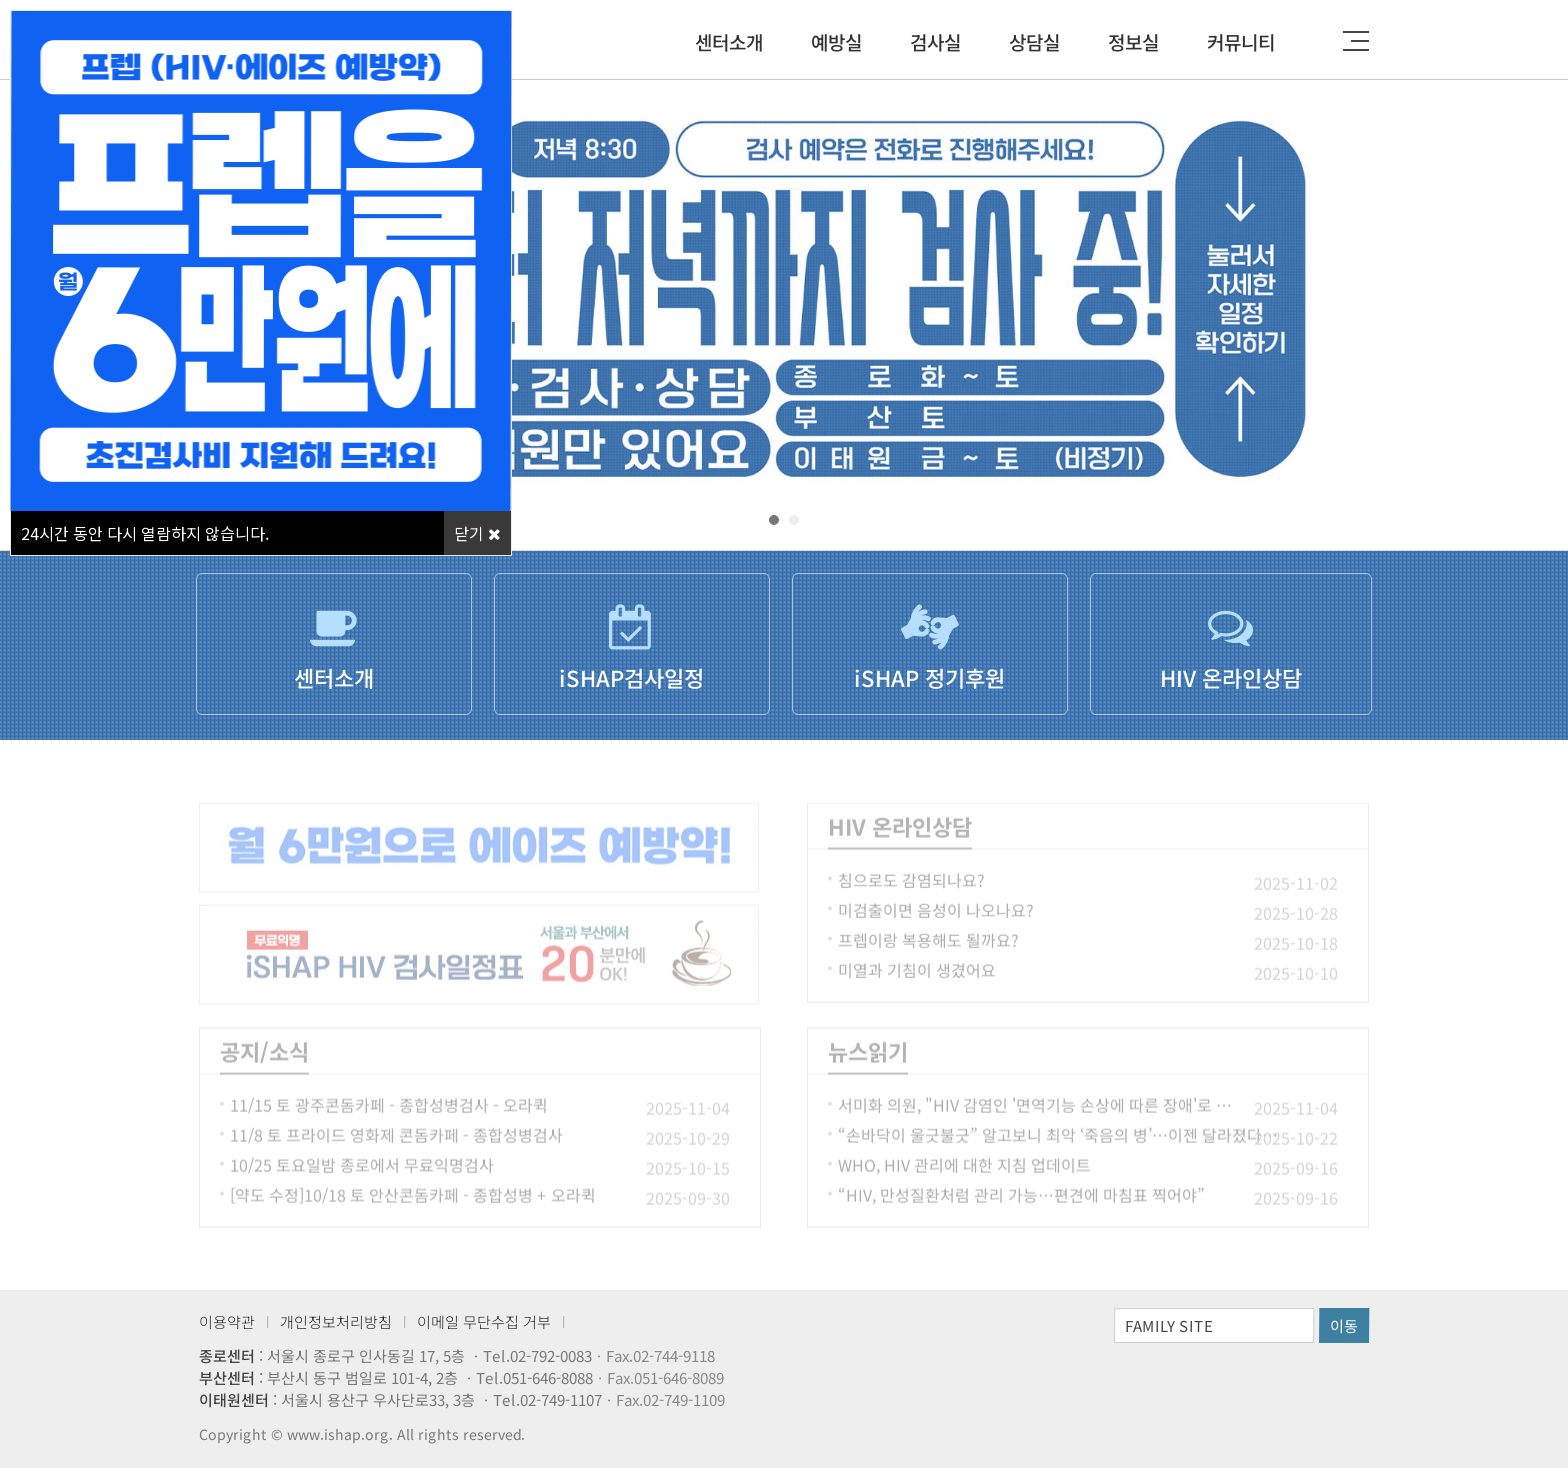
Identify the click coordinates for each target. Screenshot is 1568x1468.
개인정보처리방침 (336, 1321)
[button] (774, 520)
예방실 (836, 41)
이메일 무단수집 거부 (484, 1321)
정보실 (1133, 41)
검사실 (935, 41)
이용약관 (227, 1321)
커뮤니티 (1241, 41)
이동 (1344, 1325)
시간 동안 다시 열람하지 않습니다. (145, 533)
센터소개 (729, 41)
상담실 (1034, 41)
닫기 (477, 533)
